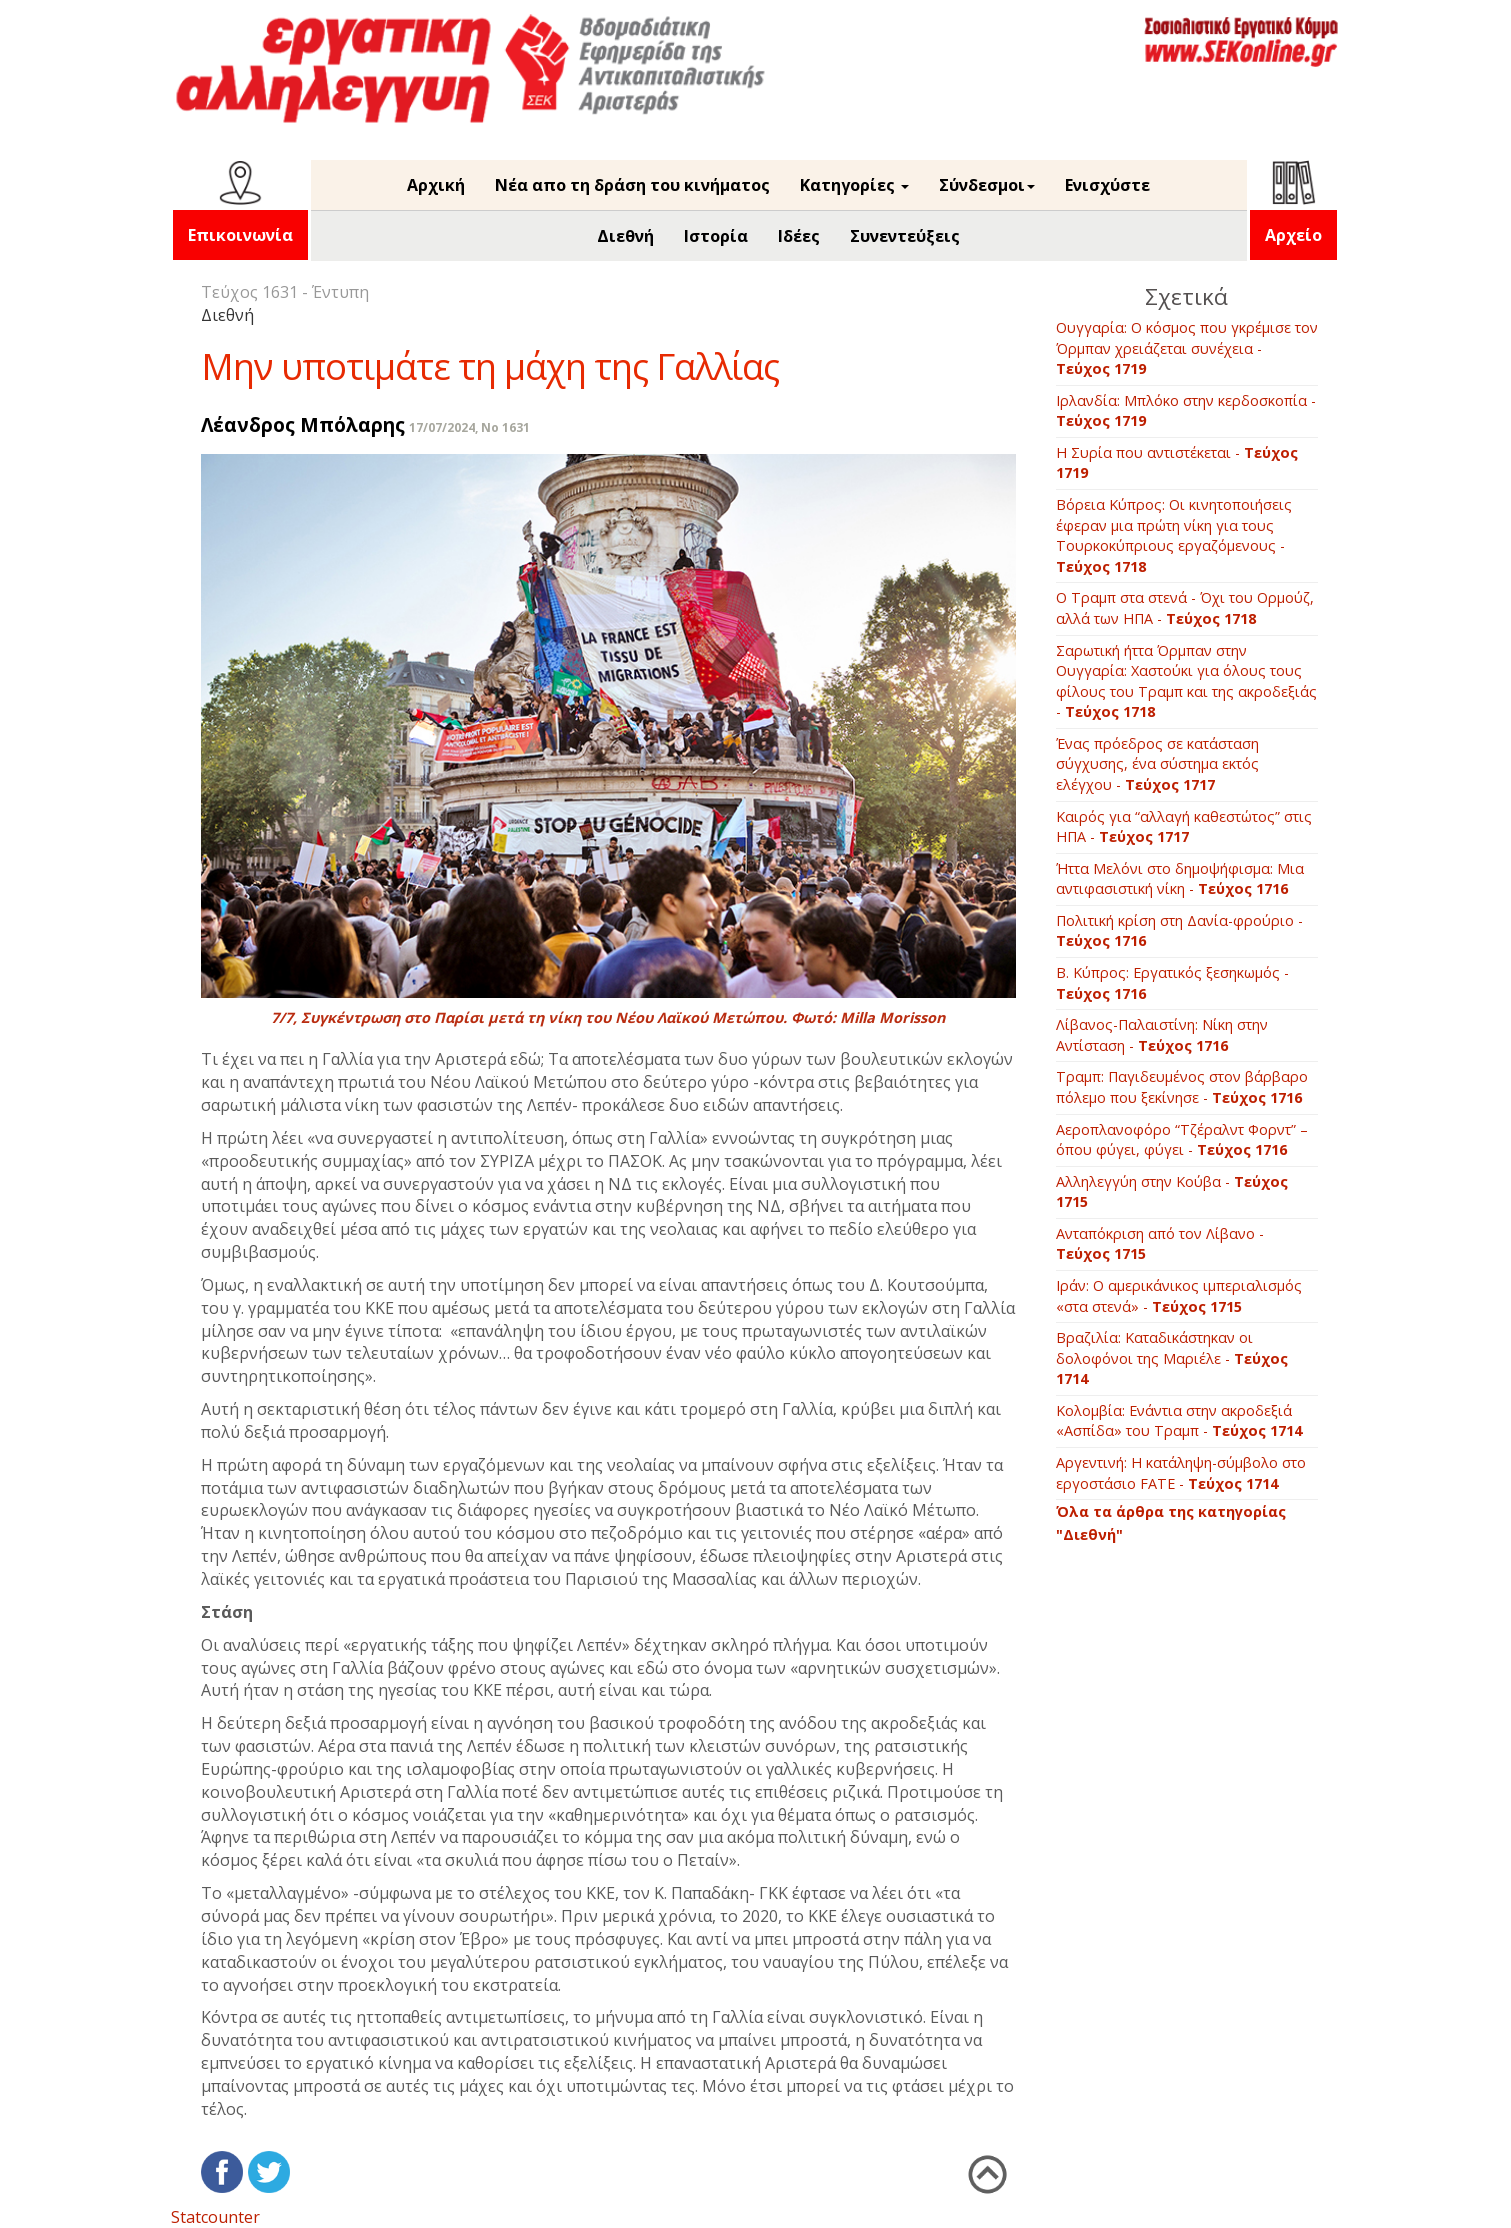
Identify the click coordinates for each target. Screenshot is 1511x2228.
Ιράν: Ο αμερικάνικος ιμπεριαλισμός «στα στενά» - (1179, 1296)
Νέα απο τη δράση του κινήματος (632, 185)
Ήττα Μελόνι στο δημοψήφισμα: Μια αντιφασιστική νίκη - (1180, 879)
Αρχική (436, 185)
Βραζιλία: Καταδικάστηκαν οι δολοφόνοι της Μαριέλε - (1172, 1358)
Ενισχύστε (1107, 185)
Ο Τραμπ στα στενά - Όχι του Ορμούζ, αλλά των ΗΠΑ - (1185, 608)
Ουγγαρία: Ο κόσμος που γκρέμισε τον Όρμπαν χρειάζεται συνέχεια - (1187, 348)
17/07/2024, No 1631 (469, 427)
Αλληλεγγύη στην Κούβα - (1172, 1192)
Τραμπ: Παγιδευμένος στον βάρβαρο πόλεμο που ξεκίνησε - (1182, 1087)
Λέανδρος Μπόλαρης (303, 424)
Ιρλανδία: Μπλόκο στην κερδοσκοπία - (1186, 411)
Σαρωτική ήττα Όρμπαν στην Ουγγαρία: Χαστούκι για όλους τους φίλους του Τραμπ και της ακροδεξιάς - (1186, 681)
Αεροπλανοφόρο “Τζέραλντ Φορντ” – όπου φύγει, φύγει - (1182, 1140)
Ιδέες (799, 236)
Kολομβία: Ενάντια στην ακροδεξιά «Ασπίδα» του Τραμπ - (1179, 1421)
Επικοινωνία (240, 235)
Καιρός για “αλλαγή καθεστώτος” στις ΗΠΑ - (1184, 827)
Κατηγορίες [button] (854, 185)
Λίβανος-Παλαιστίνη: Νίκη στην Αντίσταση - (1162, 1035)
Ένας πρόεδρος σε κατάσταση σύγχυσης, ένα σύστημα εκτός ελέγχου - (1157, 764)
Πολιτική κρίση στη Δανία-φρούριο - (1179, 931)
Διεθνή (625, 236)
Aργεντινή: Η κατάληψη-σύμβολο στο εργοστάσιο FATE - (1181, 1473)
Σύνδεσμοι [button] (987, 185)
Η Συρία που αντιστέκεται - (1177, 463)
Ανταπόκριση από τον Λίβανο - (1160, 1244)
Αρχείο (1293, 235)
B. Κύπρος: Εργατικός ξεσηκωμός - (1172, 983)
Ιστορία (716, 236)
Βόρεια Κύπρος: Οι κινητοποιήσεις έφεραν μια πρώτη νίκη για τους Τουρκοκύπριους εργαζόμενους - (1174, 535)
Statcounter (215, 2217)
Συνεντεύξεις (905, 236)
